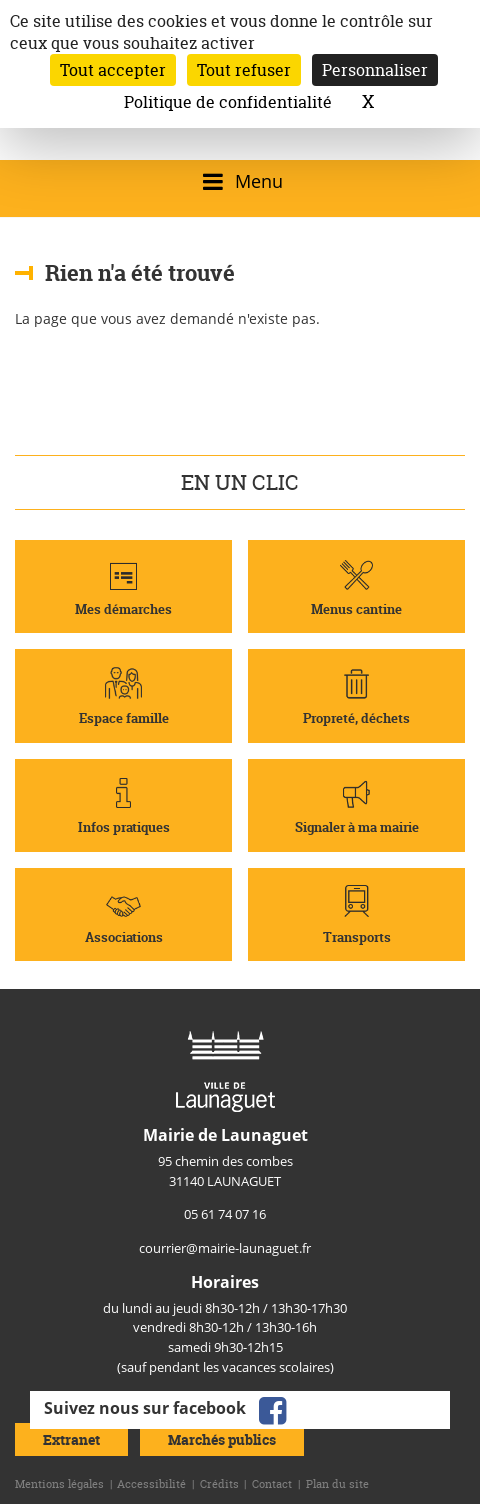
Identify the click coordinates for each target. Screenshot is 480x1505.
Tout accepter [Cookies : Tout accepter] (113, 70)
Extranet (71, 1439)
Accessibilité (151, 1484)
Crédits (219, 1484)
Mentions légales (59, 1484)
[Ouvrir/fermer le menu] (239, 181)
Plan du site (337, 1484)
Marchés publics (222, 1439)
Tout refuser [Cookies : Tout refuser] (244, 70)
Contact (272, 1484)
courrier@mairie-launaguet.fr (225, 1248)
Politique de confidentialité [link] (228, 102)
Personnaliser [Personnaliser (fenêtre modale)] (375, 70)
